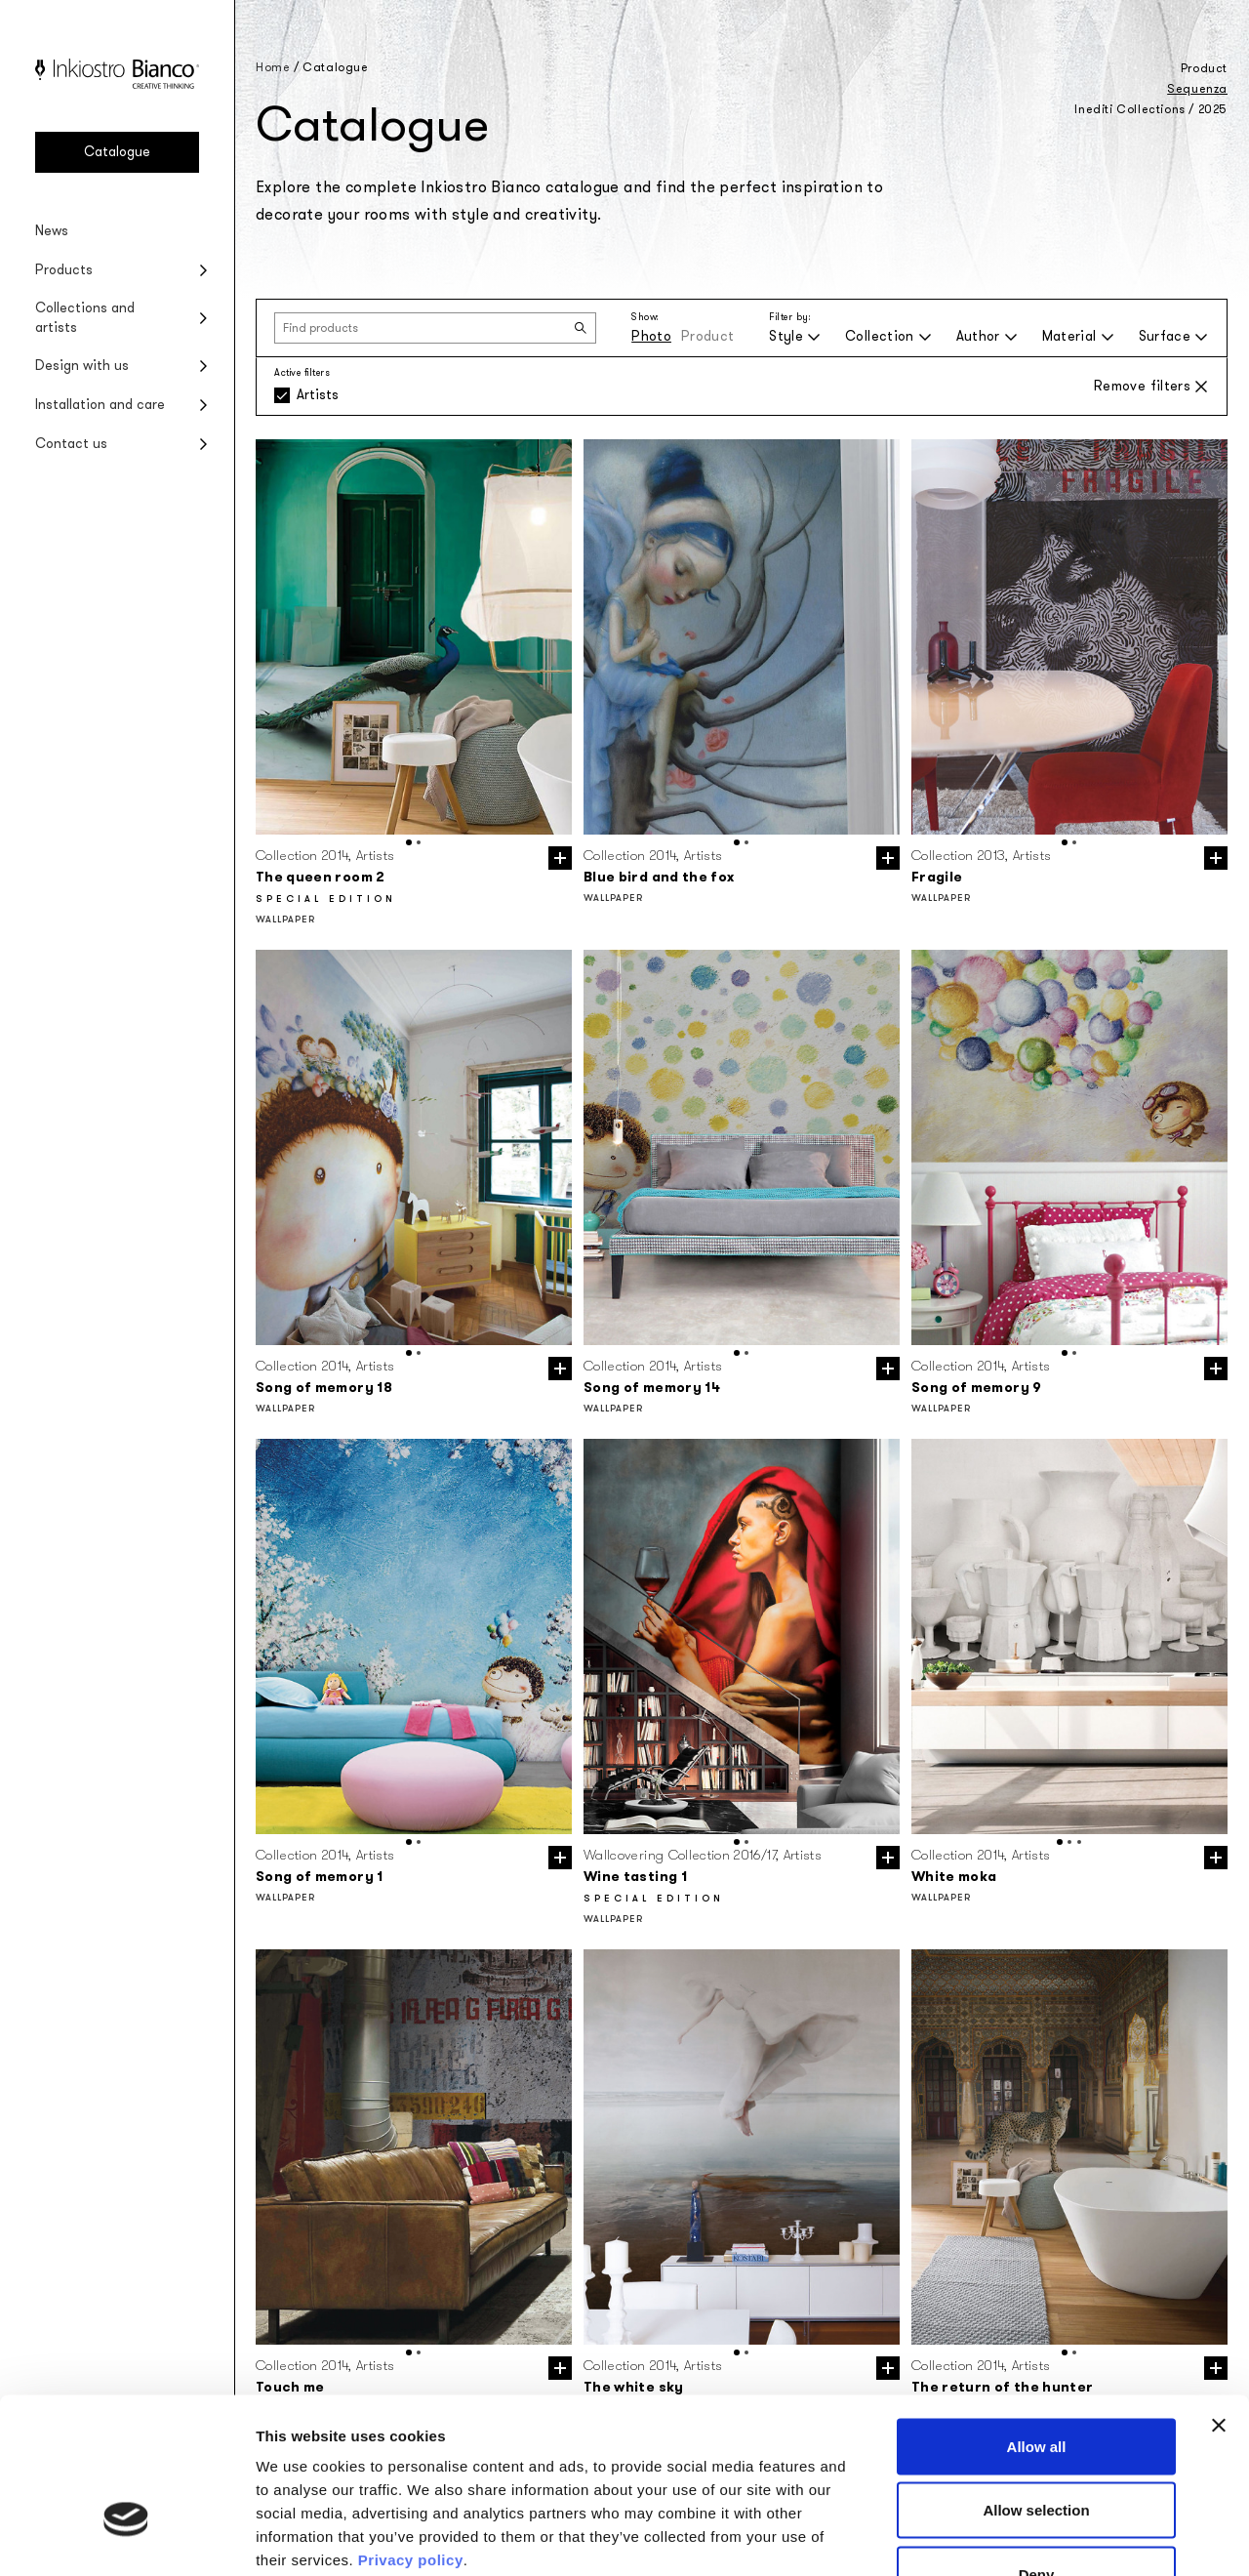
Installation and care (100, 404)
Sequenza (1197, 89)
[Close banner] (1219, 2299)
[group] (414, 637)
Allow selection (1036, 2384)
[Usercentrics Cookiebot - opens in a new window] (126, 2538)
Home (273, 67)
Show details (1024, 2537)
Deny (1037, 2447)
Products (64, 270)
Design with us (82, 365)
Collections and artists (85, 318)
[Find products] (435, 328)
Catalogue (117, 152)
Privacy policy (410, 2433)
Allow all (1037, 2319)
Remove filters (1151, 386)
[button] (409, 842)
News (51, 231)
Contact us (71, 443)
